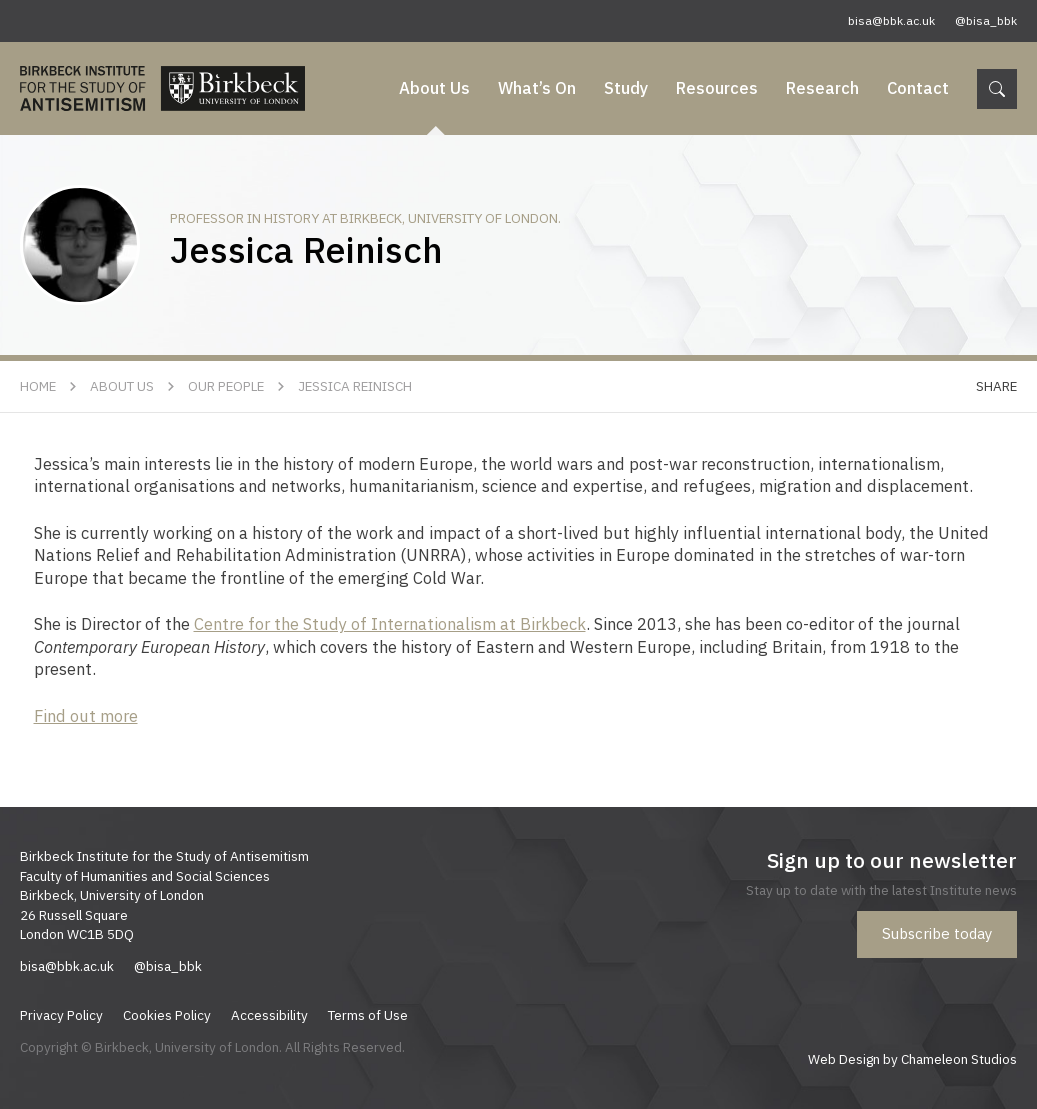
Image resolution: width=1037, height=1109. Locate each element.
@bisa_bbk (986, 20)
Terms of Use (368, 1015)
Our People (226, 386)
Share (996, 386)
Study (626, 88)
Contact (918, 88)
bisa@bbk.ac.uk (891, 20)
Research (822, 88)
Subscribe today (937, 933)
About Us (434, 88)
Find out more (86, 716)
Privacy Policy (61, 1015)
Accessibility (269, 1015)
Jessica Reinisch (355, 386)
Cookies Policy (167, 1015)
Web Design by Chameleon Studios (912, 1059)
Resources (717, 88)
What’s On (537, 88)
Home (38, 386)
